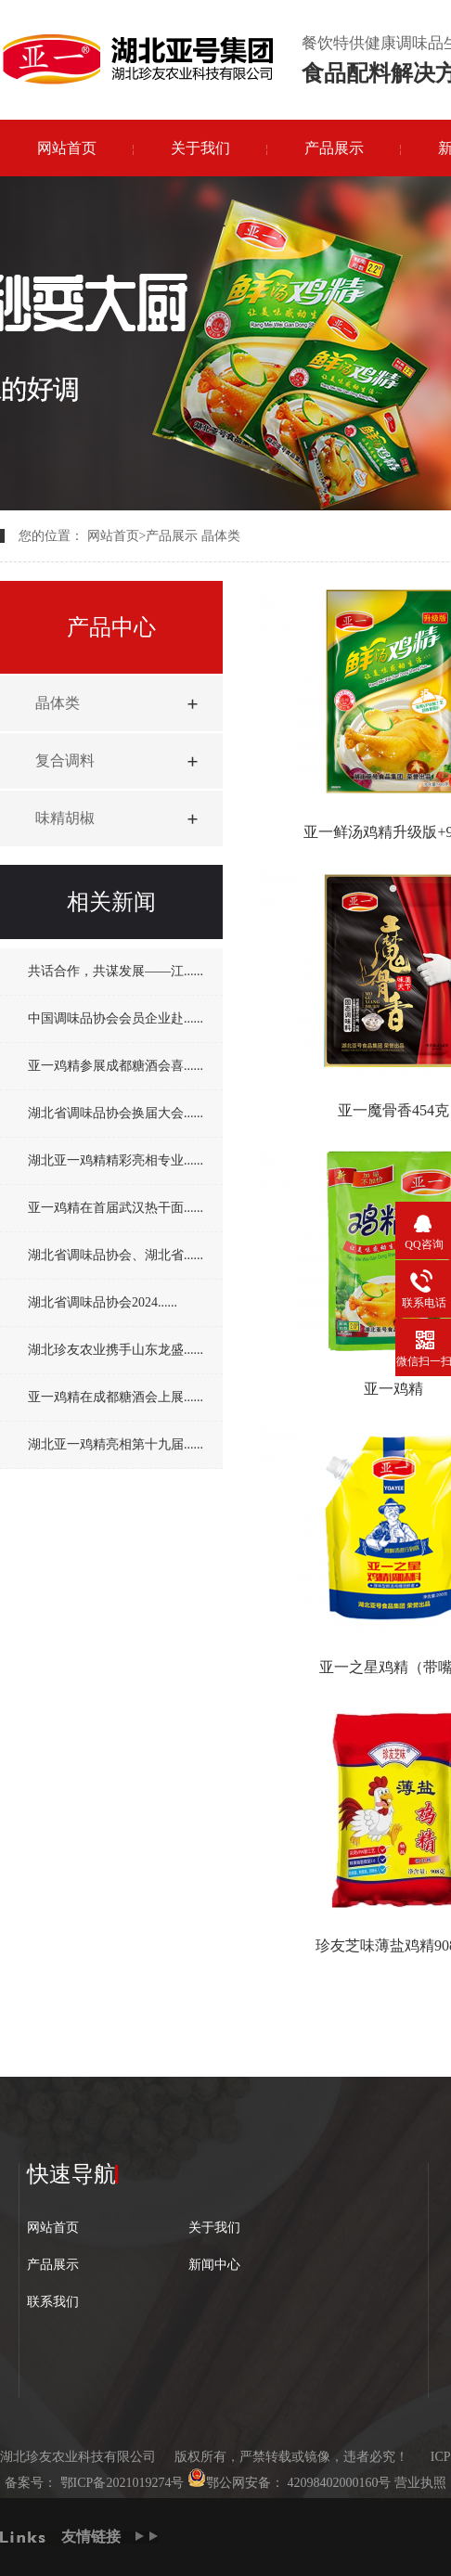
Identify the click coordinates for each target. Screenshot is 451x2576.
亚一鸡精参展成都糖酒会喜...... (115, 1066)
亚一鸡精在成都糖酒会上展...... (115, 1397)
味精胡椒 (65, 818)
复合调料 (65, 760)
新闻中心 (214, 2265)
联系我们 (53, 2302)
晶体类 (220, 536)
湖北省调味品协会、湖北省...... (115, 1255)
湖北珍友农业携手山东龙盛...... (115, 1350)
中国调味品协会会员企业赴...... (115, 1018)
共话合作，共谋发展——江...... (115, 971)
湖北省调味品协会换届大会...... (115, 1113)
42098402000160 (331, 2483)
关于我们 (200, 148)
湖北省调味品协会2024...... (102, 1302)
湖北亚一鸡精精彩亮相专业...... (115, 1160)
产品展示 (334, 148)
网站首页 (67, 148)
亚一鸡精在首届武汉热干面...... (115, 1208)
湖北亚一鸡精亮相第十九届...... (115, 1444)
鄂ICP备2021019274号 (120, 2483)
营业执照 (420, 2483)
